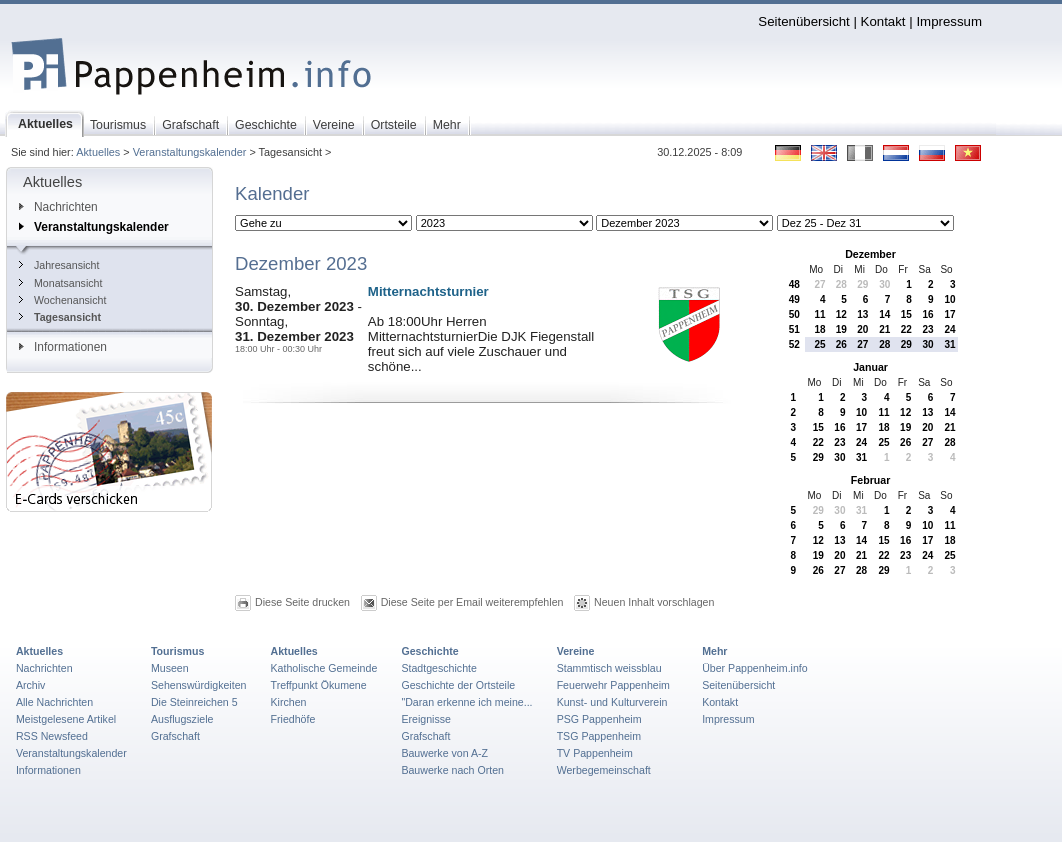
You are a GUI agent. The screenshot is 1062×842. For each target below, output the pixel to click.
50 (794, 314)
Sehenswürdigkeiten (199, 685)
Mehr (714, 651)
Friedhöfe (293, 719)
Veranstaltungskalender (190, 152)
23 (928, 329)
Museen (170, 668)
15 (906, 314)
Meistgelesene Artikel (66, 719)
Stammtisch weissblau (609, 668)
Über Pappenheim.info (755, 668)
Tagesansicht (60, 317)
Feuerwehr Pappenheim (613, 685)
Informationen (63, 347)
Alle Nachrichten (54, 702)
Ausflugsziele (182, 719)
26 (841, 344)
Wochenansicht (62, 300)
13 (862, 314)
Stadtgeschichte (439, 668)
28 (841, 284)
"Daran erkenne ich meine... (466, 702)
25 (819, 344)
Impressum (949, 21)
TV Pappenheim (595, 753)
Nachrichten (58, 207)
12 (841, 314)
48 (794, 284)
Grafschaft (175, 736)
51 (794, 329)
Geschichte (429, 651)
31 (949, 344)
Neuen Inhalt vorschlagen (654, 602)
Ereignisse (426, 719)
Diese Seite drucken (302, 602)
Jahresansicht (59, 265)
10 (949, 299)
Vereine (576, 651)
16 (928, 314)
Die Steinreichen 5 (194, 702)
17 (949, 314)
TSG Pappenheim (599, 736)
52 (794, 344)
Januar (870, 367)
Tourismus (177, 651)
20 (862, 329)
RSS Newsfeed (52, 736)
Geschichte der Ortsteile (458, 685)
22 (906, 329)
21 (884, 329)
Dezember (870, 254)
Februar (871, 480)
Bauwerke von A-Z (444, 753)
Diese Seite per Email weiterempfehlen (472, 602)
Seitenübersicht (803, 21)
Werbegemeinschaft (604, 770)
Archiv (30, 685)
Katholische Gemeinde (324, 668)
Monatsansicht (60, 283)
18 (819, 329)
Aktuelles (98, 152)
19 (841, 329)
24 (949, 329)
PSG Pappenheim (599, 719)
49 (794, 299)
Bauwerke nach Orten (452, 770)
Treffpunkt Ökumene (319, 685)
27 (819, 284)
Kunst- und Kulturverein (612, 702)
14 (884, 314)
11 (819, 314)
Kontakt (883, 21)
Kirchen (289, 702)
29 (862, 284)
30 (884, 284)
